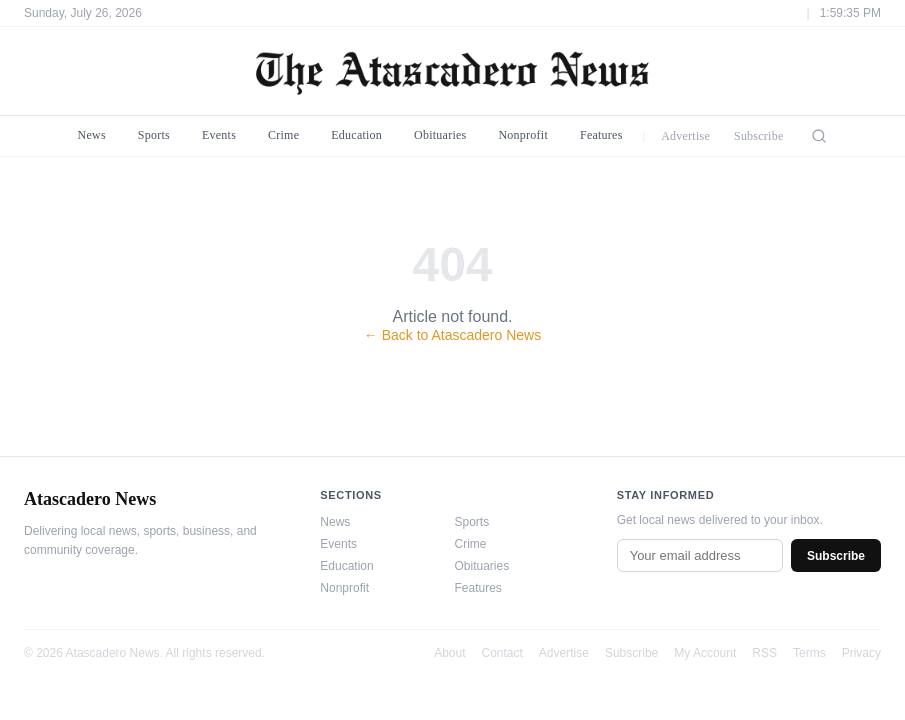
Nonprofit (523, 135)
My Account (705, 653)
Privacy (861, 653)
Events (219, 135)
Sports (154, 135)
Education (356, 135)
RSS (764, 653)
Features (601, 135)
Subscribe (759, 136)
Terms (809, 653)
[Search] (819, 136)
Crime (283, 135)
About (449, 653)
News (92, 135)
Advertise (685, 136)
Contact (502, 653)
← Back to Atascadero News (452, 335)
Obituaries (440, 135)
